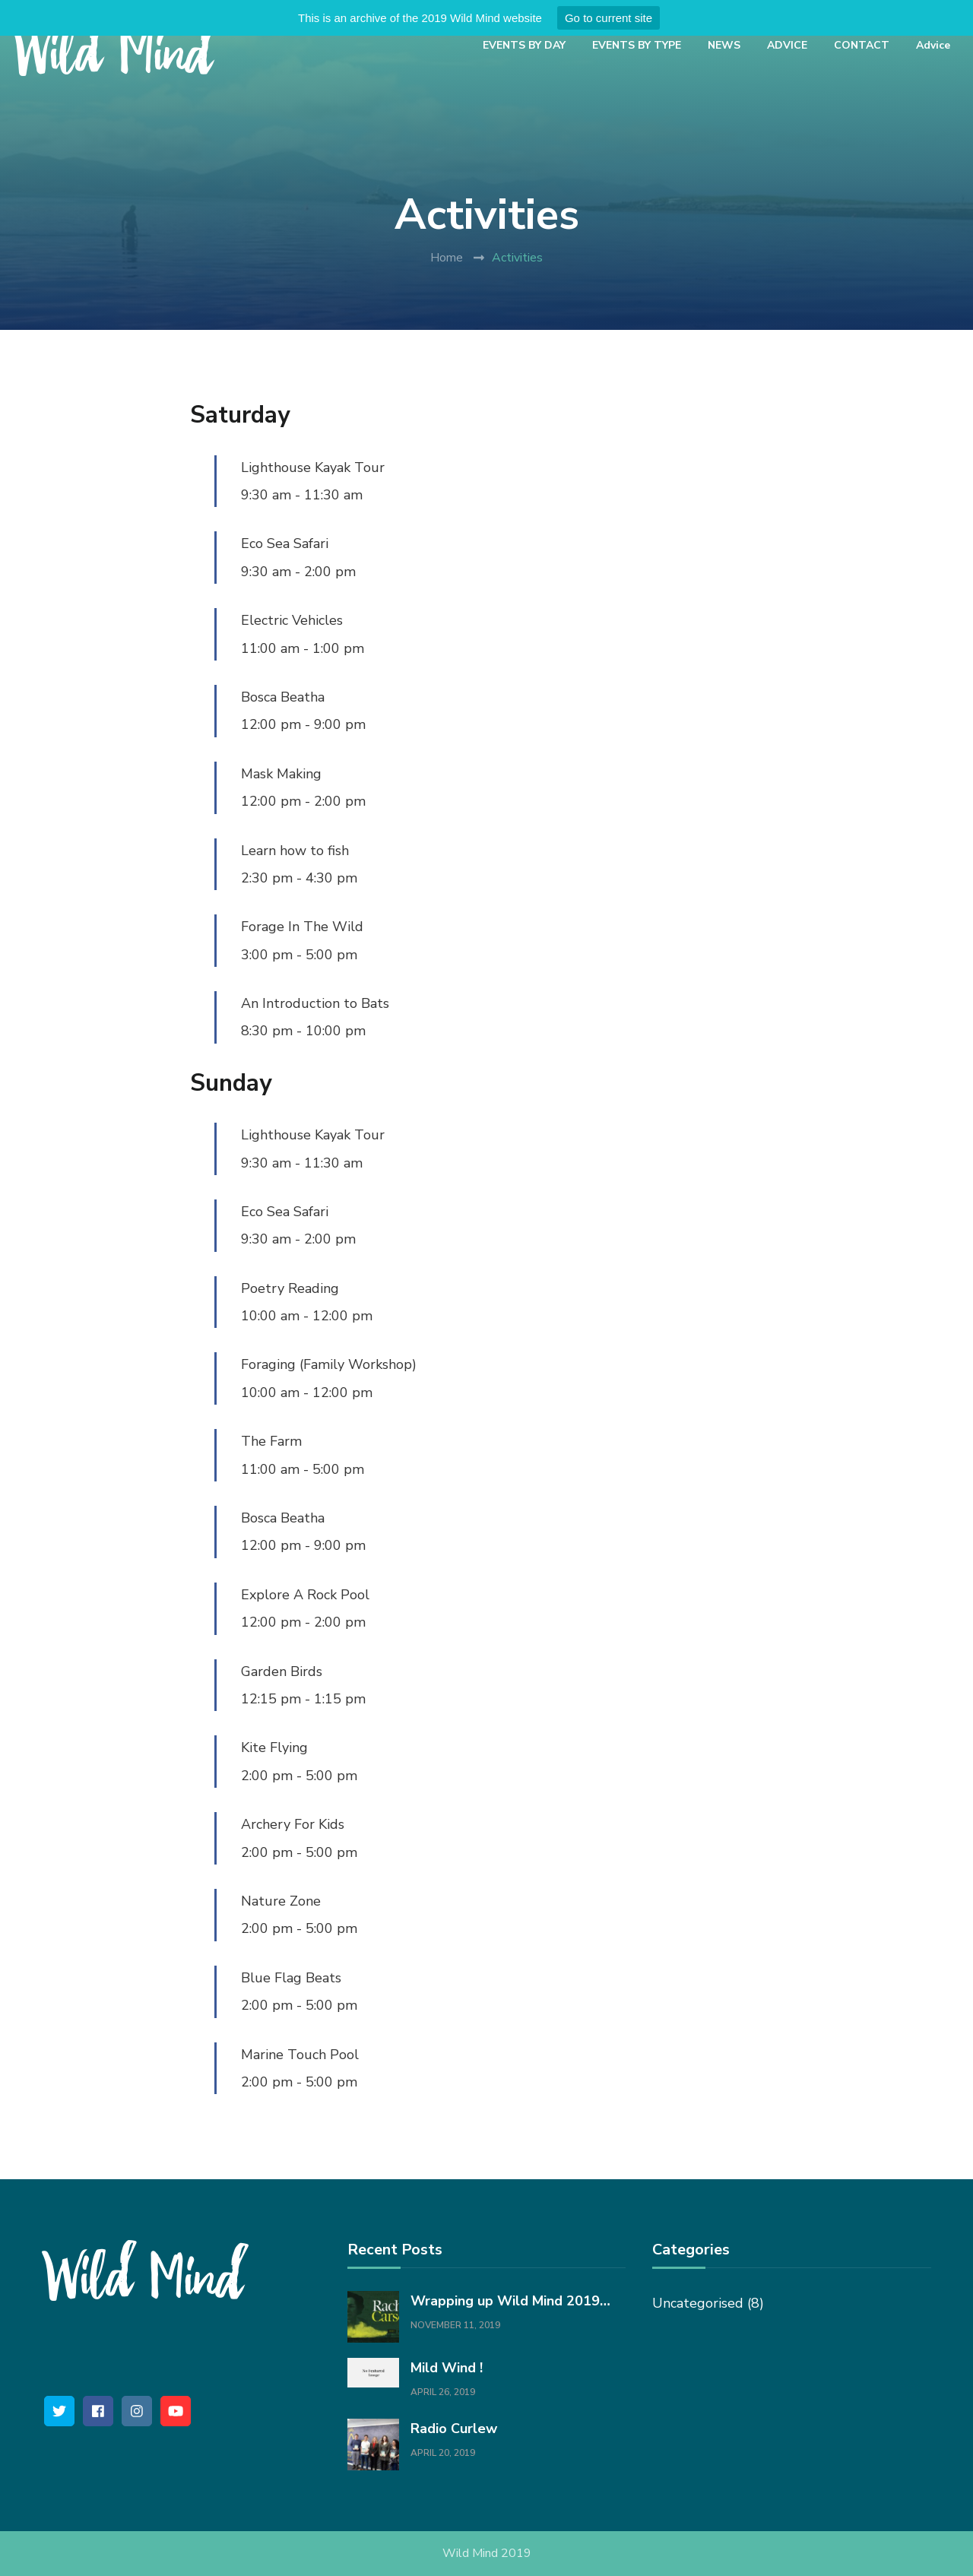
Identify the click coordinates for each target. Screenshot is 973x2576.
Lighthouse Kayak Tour (313, 467)
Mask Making (281, 774)
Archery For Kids (292, 1824)
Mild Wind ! (446, 2368)
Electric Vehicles (292, 620)
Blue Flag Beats (291, 1978)
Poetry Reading (290, 1288)
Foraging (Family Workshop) (329, 1364)
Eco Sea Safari (284, 543)
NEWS (724, 45)
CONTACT (861, 45)
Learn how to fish (295, 850)
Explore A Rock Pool (305, 1595)
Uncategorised (697, 2303)
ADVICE (787, 45)
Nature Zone (281, 1901)
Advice (933, 45)
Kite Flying (274, 1747)
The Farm (271, 1441)
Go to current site (608, 17)
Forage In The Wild (302, 926)
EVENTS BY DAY (524, 45)
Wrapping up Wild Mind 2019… (510, 2301)
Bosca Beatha (283, 697)
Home (446, 257)
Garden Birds (281, 1671)
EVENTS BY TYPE (636, 45)
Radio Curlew (453, 2428)
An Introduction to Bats (315, 1003)
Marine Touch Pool (300, 2054)
